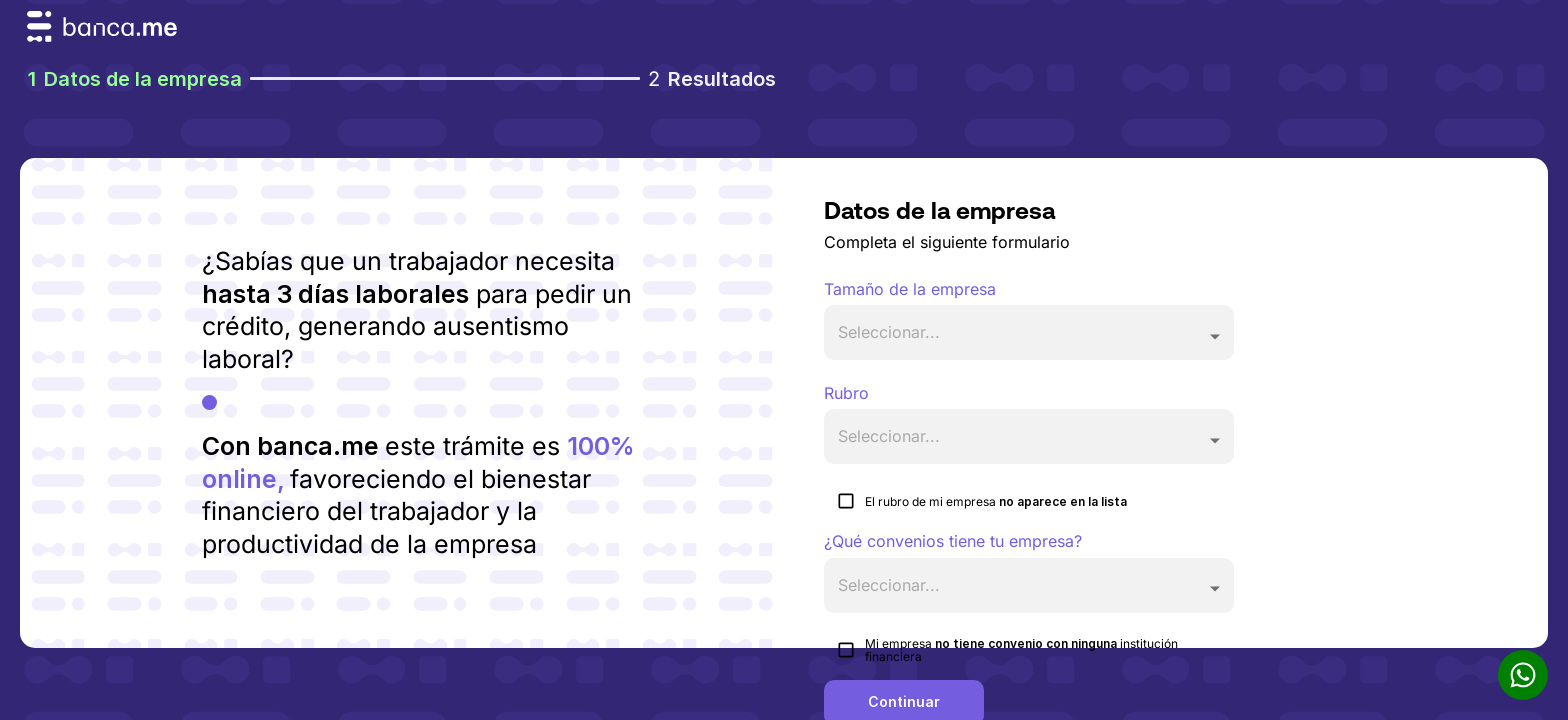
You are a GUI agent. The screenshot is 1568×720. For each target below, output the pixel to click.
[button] (1029, 333)
